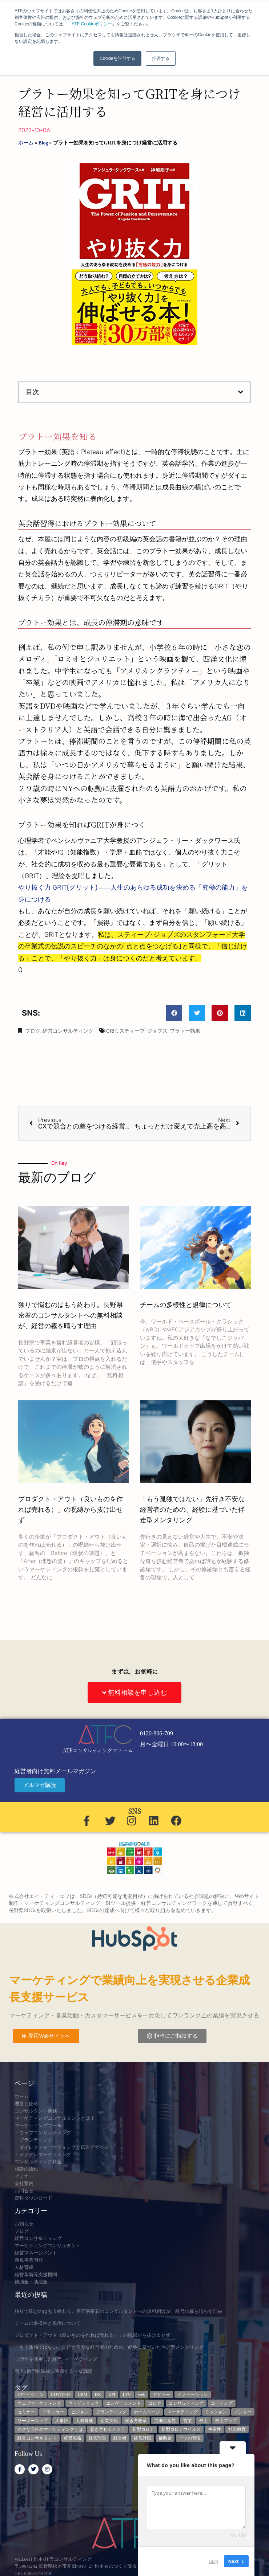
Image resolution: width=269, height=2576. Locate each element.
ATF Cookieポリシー (92, 23)
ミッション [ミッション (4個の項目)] (216, 2411)
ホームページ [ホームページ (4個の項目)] (147, 2411)
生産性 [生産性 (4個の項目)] (214, 2429)
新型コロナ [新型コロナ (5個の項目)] (143, 2429)
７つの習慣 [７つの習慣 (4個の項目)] (190, 2438)
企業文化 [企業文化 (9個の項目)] (109, 2420)
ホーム (25, 143)
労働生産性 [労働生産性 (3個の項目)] (165, 2420)
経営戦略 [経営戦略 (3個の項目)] (72, 2438)
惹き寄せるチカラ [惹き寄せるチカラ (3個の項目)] (107, 2429)
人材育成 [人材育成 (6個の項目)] (84, 2420)
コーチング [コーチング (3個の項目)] (222, 2403)
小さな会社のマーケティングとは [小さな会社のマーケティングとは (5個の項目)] (50, 2429)
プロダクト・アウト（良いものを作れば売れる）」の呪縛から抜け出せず (70, 1509)
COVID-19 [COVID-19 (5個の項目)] (61, 2394)
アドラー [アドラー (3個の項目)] (161, 2394)
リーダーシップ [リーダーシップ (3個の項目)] (32, 2420)
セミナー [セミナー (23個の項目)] (26, 2411)
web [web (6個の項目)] (141, 2394)
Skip (213, 2561)
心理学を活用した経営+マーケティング (56, 2359)
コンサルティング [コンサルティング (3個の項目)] (186, 2403)
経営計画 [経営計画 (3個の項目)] (142, 2438)
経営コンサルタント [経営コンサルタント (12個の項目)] (37, 2438)
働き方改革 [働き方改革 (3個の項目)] (136, 2420)
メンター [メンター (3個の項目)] (243, 2411)
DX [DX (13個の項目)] (98, 2394)
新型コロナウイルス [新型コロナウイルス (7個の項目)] (181, 2429)
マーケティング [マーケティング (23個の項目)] (182, 2411)
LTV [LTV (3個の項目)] (127, 2394)
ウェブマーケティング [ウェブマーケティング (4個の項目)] (39, 2403)
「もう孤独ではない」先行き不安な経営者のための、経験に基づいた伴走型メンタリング (192, 1509)
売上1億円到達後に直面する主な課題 (54, 2371)
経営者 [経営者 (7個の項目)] (120, 2438)
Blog (43, 143)
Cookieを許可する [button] (117, 58)
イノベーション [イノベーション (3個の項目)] (192, 2394)
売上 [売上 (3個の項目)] (203, 2420)
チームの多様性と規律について (186, 1305)
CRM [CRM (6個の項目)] (83, 2394)
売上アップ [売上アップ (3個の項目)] (226, 2420)
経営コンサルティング (68, 1031)
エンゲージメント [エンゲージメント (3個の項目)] (123, 2403)
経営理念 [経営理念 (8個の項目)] (97, 2438)
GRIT (111, 1031)
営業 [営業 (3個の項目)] (187, 2420)
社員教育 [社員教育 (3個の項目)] (237, 2429)
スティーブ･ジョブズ (143, 1031)
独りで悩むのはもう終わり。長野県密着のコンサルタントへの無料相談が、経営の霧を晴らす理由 (70, 1315)
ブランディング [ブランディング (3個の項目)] (111, 2411)
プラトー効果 (185, 1031)
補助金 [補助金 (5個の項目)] (165, 2438)
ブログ (32, 1031)
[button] (240, 392)
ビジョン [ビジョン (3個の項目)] (80, 2411)
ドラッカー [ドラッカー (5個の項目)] (53, 2411)
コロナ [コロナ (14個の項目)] (154, 2403)
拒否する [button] (160, 58)
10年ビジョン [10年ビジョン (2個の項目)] (30, 2394)
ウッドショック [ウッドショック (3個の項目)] (83, 2403)
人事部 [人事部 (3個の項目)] (61, 2420)
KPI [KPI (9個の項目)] (111, 2394)
